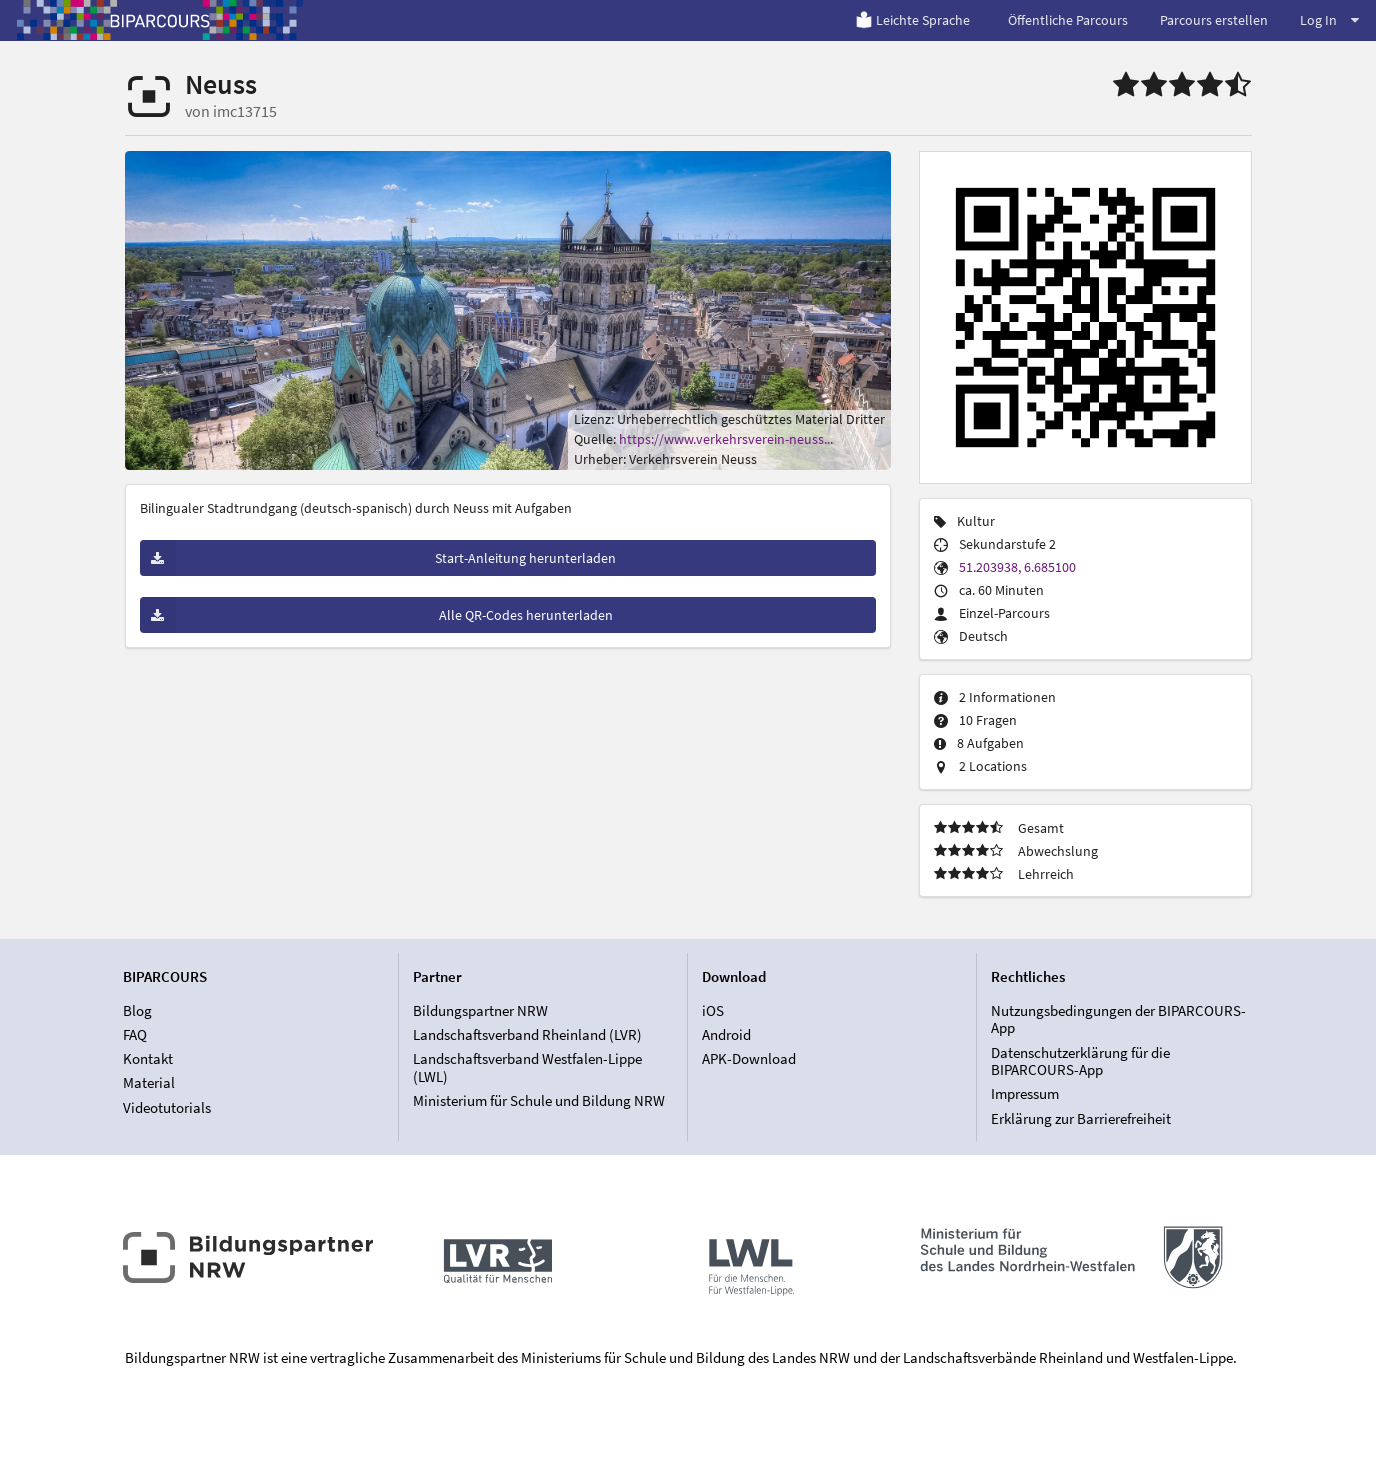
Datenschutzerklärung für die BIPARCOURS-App (1080, 1061)
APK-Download (749, 1058)
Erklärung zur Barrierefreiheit (1081, 1118)
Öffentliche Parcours (1068, 20)
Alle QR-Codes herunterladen (376, 615)
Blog (137, 1011)
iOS (713, 1011)
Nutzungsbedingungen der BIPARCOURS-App (1118, 1020)
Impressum (1025, 1093)
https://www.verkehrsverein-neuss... (726, 439)
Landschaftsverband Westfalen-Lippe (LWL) (527, 1067)
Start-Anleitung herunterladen (378, 558)
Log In (1329, 20)
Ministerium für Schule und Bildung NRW (539, 1100)
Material (149, 1082)
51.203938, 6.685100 (1017, 567)
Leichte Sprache (912, 20)
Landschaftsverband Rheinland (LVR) (527, 1034)
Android (726, 1034)
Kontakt (148, 1058)
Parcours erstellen (1214, 20)
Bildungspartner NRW (480, 1011)
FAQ (135, 1034)
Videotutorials (167, 1107)
